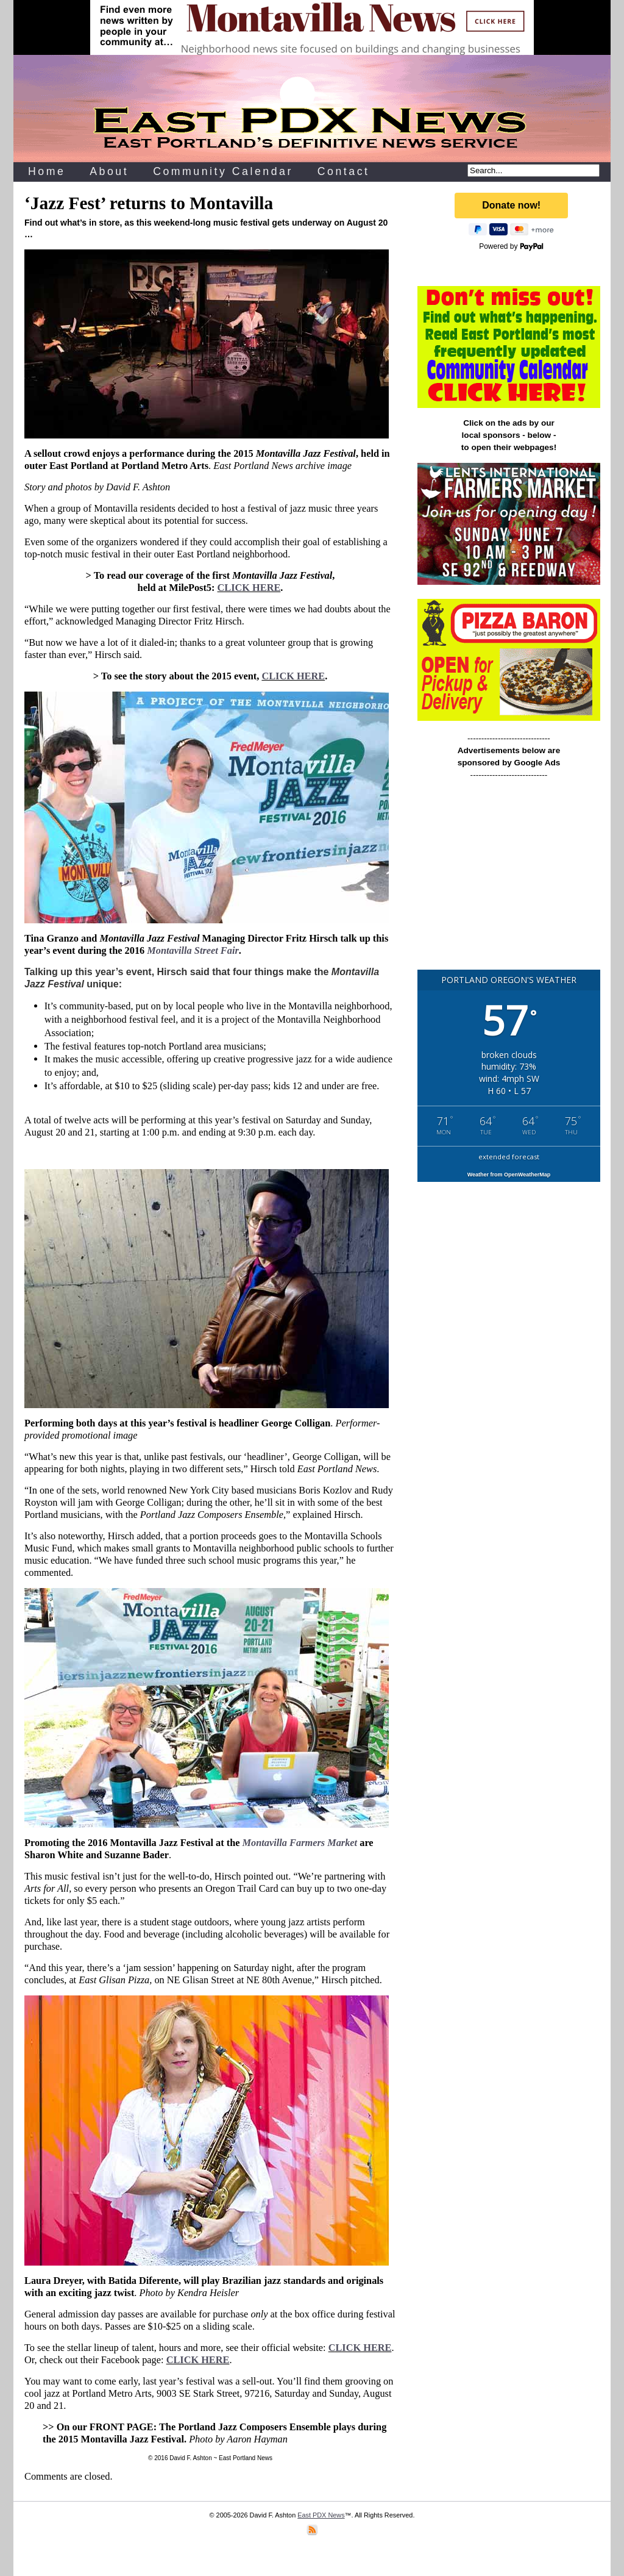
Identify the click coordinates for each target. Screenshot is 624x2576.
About (109, 171)
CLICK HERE (249, 587)
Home (46, 171)
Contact (343, 171)
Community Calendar (223, 171)
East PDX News (320, 2515)
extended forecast (508, 1156)
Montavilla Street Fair (192, 950)
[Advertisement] (508, 880)
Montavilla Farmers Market (300, 1842)
